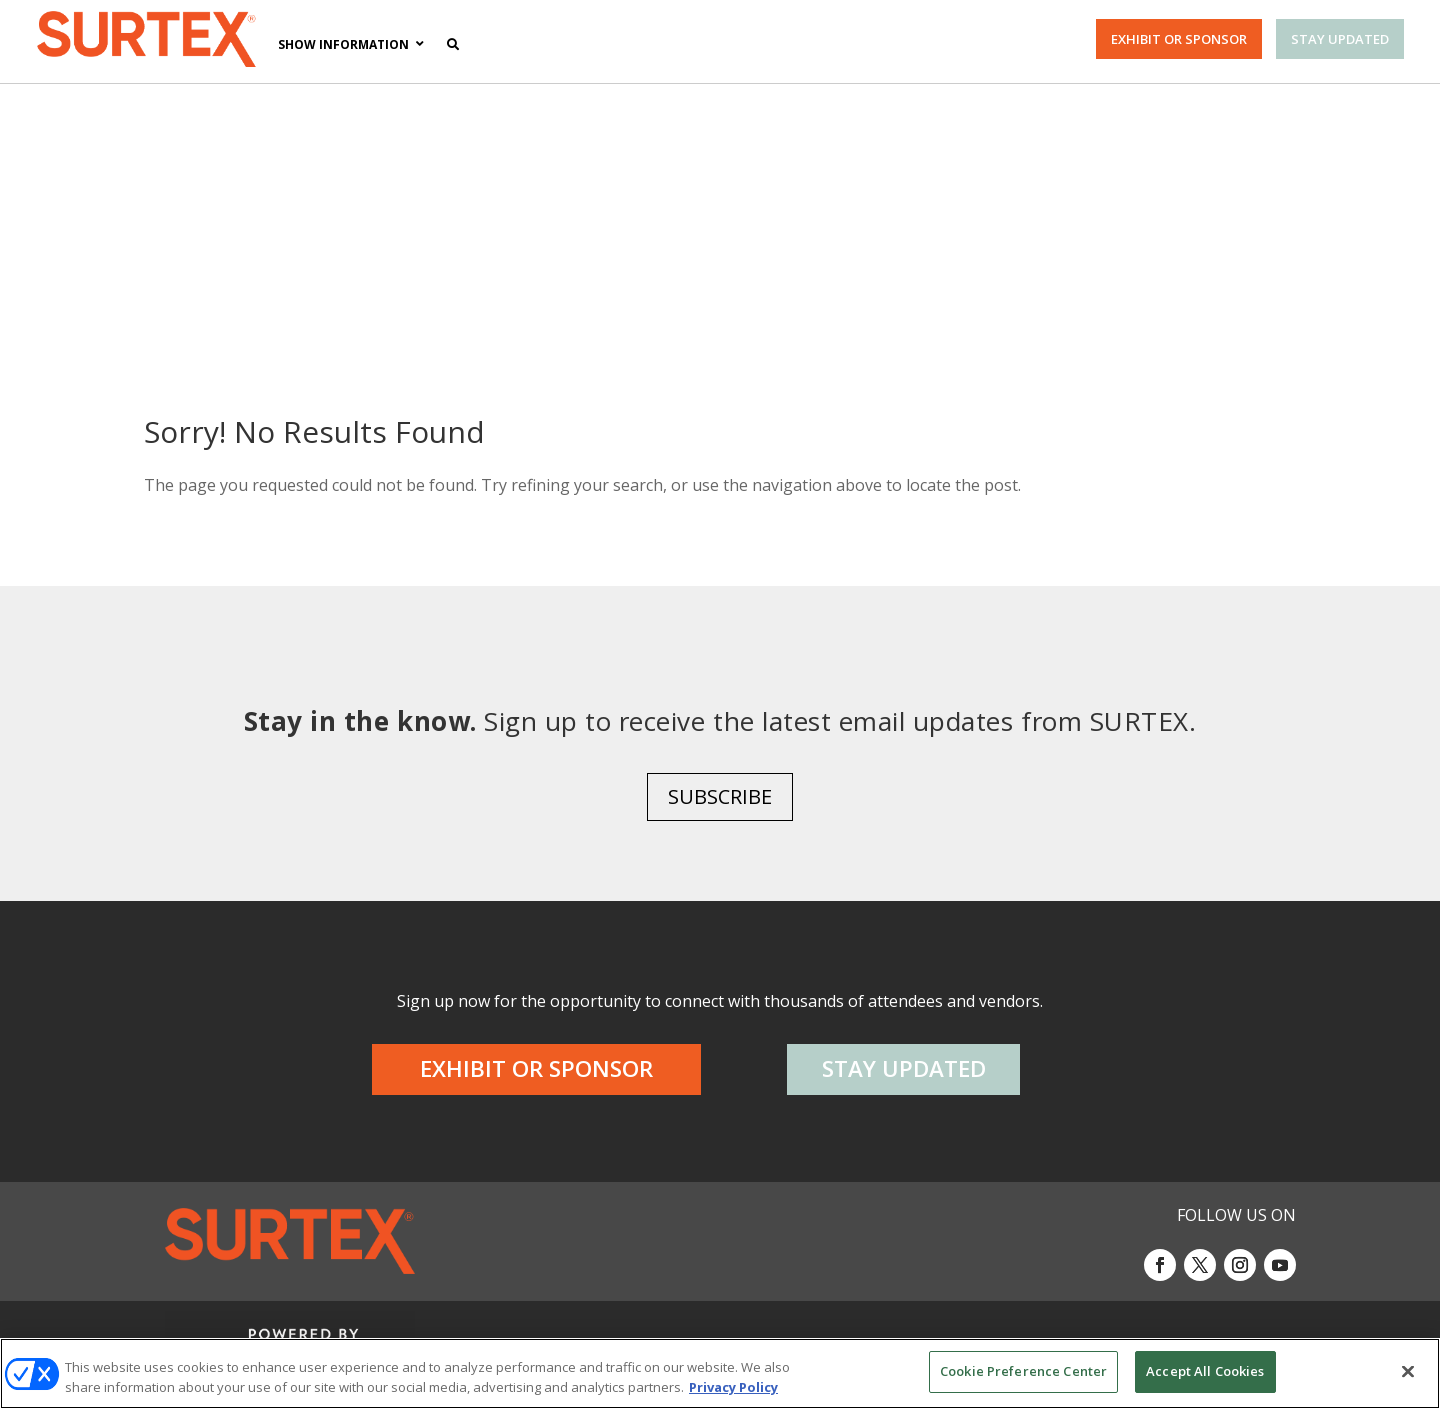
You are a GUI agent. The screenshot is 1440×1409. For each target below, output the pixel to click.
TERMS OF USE (1166, 1328)
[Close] (1408, 1371)
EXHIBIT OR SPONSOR (1179, 39)
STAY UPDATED (1340, 39)
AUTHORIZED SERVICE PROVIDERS (476, 1328)
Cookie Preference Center (1023, 1371)
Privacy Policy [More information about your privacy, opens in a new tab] (733, 1387)
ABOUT (231, 1328)
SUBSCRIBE (720, 666)
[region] (720, 1373)
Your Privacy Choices (977, 1328)
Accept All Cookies (1205, 1371)
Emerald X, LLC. (1092, 1232)
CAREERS (302, 1328)
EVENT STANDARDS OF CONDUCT (746, 1328)
